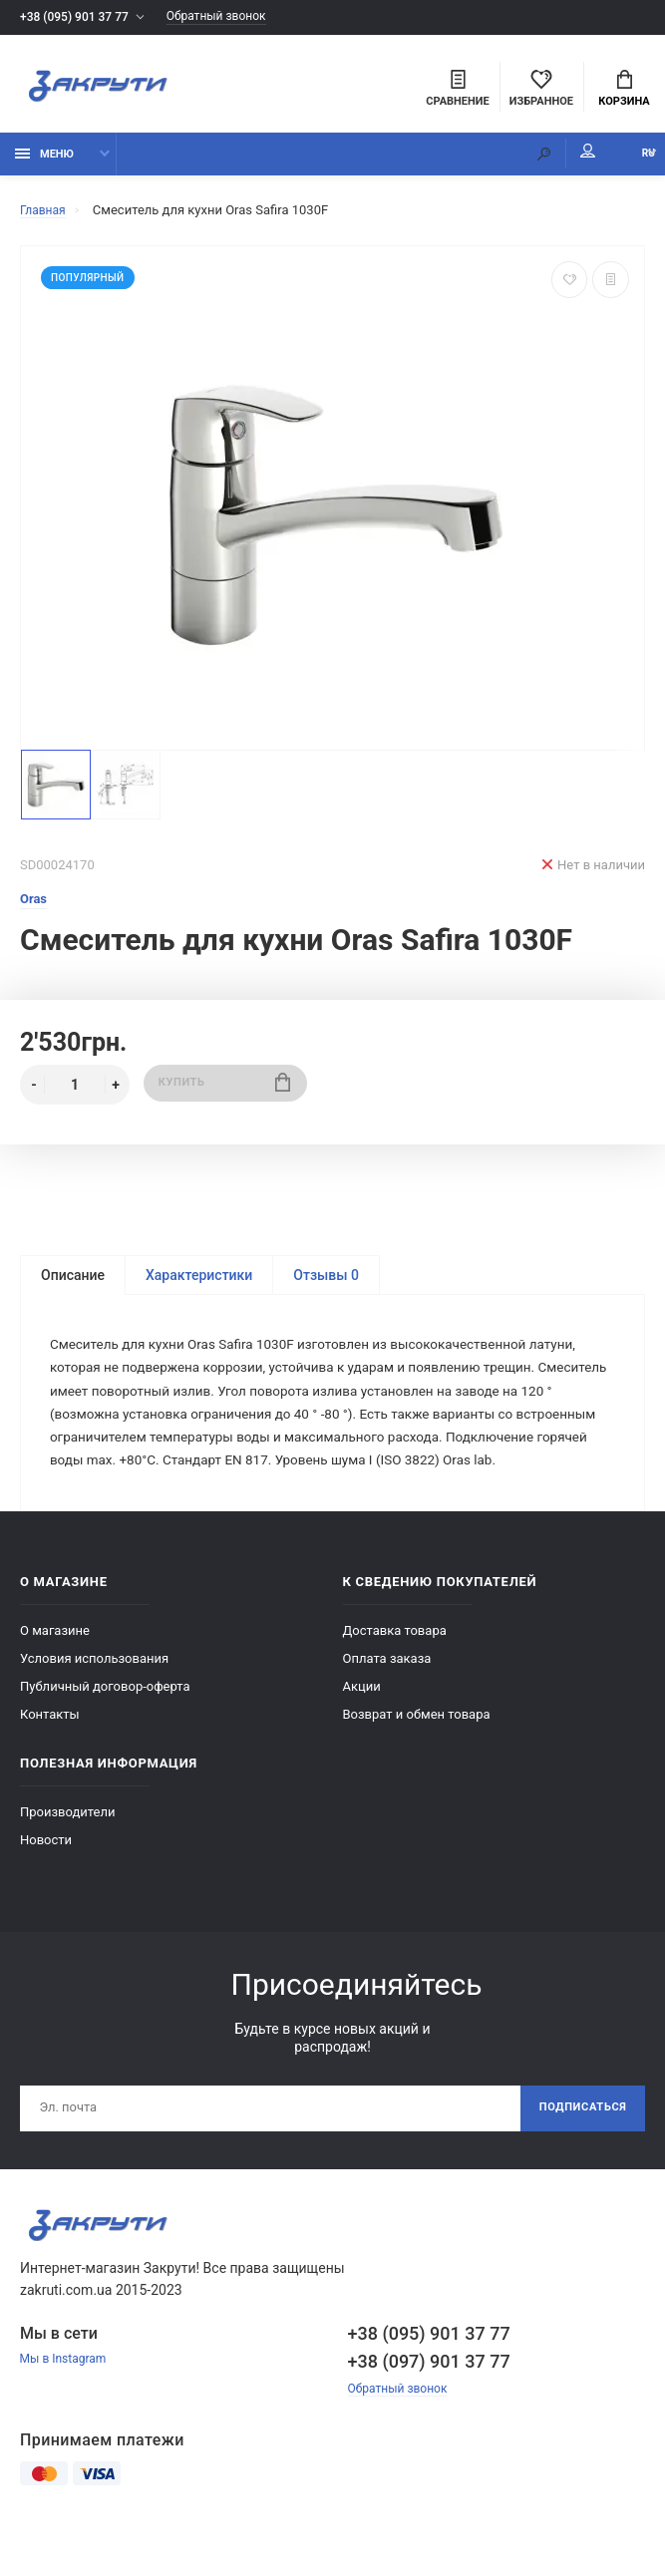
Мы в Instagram (67, 2405)
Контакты (50, 1755)
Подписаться (577, 2151)
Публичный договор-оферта (105, 1727)
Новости (46, 1880)
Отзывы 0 (326, 1284)
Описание (73, 1284)
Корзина (623, 91)
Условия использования (94, 1699)
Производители (68, 1852)
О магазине (55, 1671)
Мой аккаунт (548, 159)
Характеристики (199, 1284)
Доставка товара (395, 1671)
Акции (362, 1727)
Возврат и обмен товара (417, 1755)
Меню (44, 162)
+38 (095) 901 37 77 (79, 17)
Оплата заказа (387, 1699)
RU (630, 162)
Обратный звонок (232, 17)
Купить (225, 1093)
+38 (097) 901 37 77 (429, 2406)
